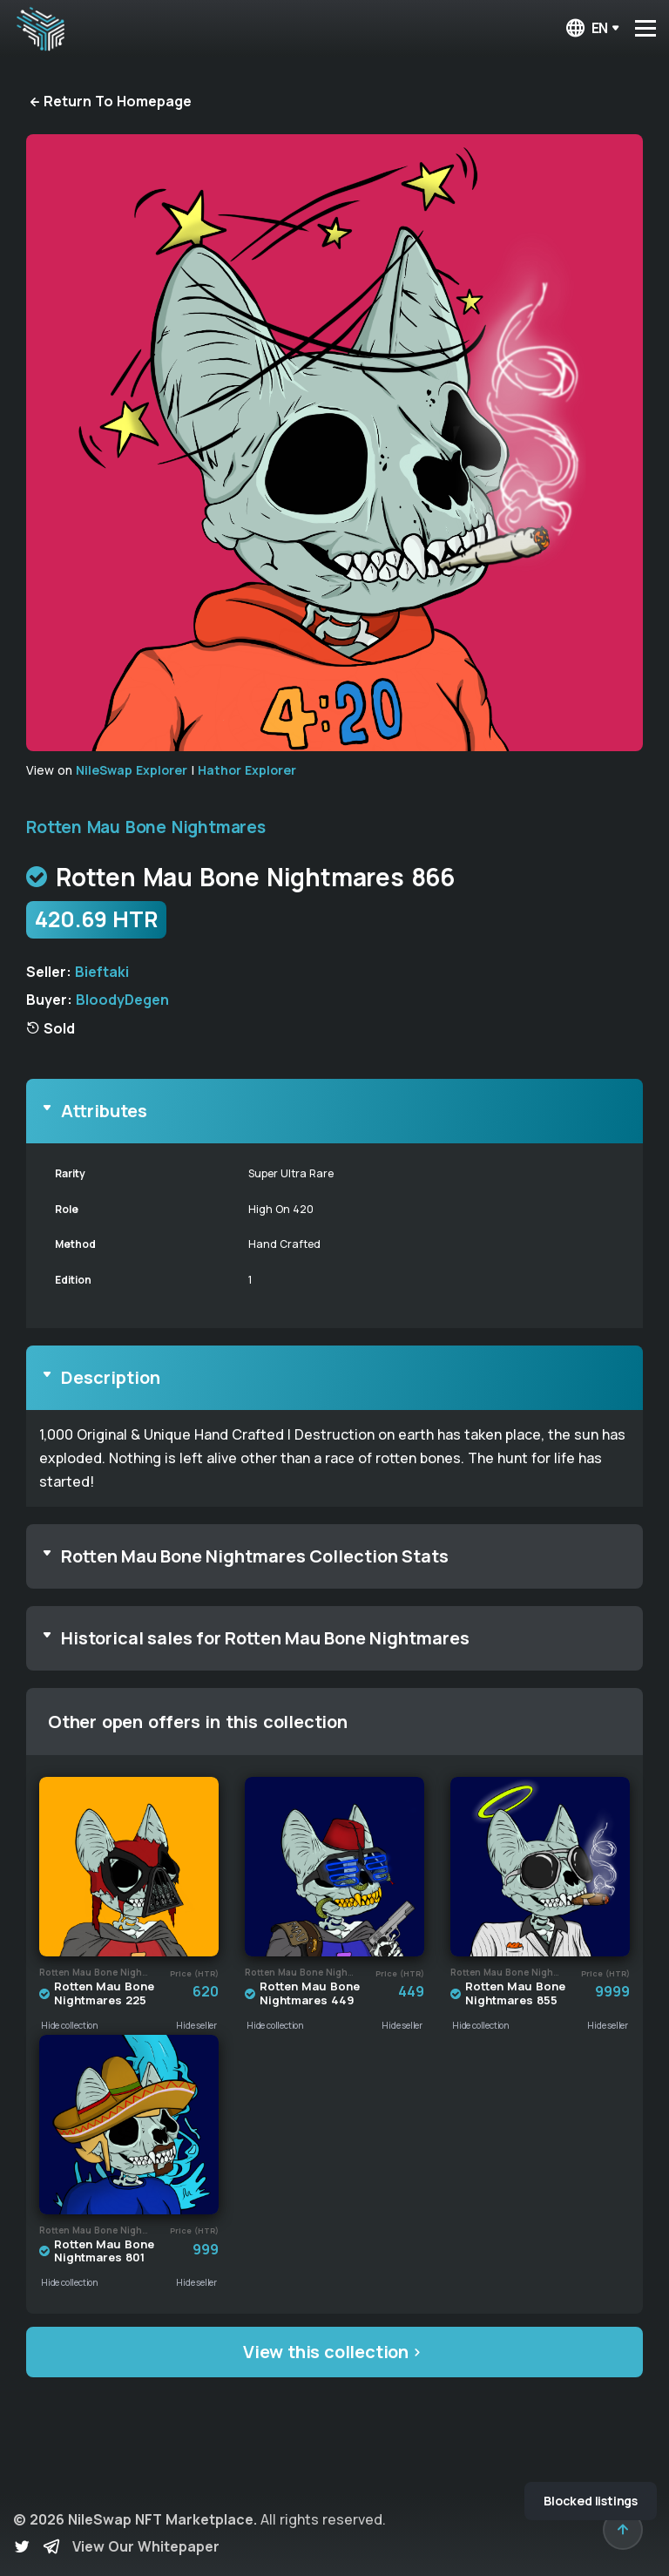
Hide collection (69, 2025)
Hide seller (196, 2025)
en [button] (586, 28)
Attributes (104, 1110)
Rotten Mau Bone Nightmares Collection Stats (255, 1556)
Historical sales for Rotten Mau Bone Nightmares (265, 1638)
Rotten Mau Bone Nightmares (146, 827)
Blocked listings (591, 2500)
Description (110, 1377)
